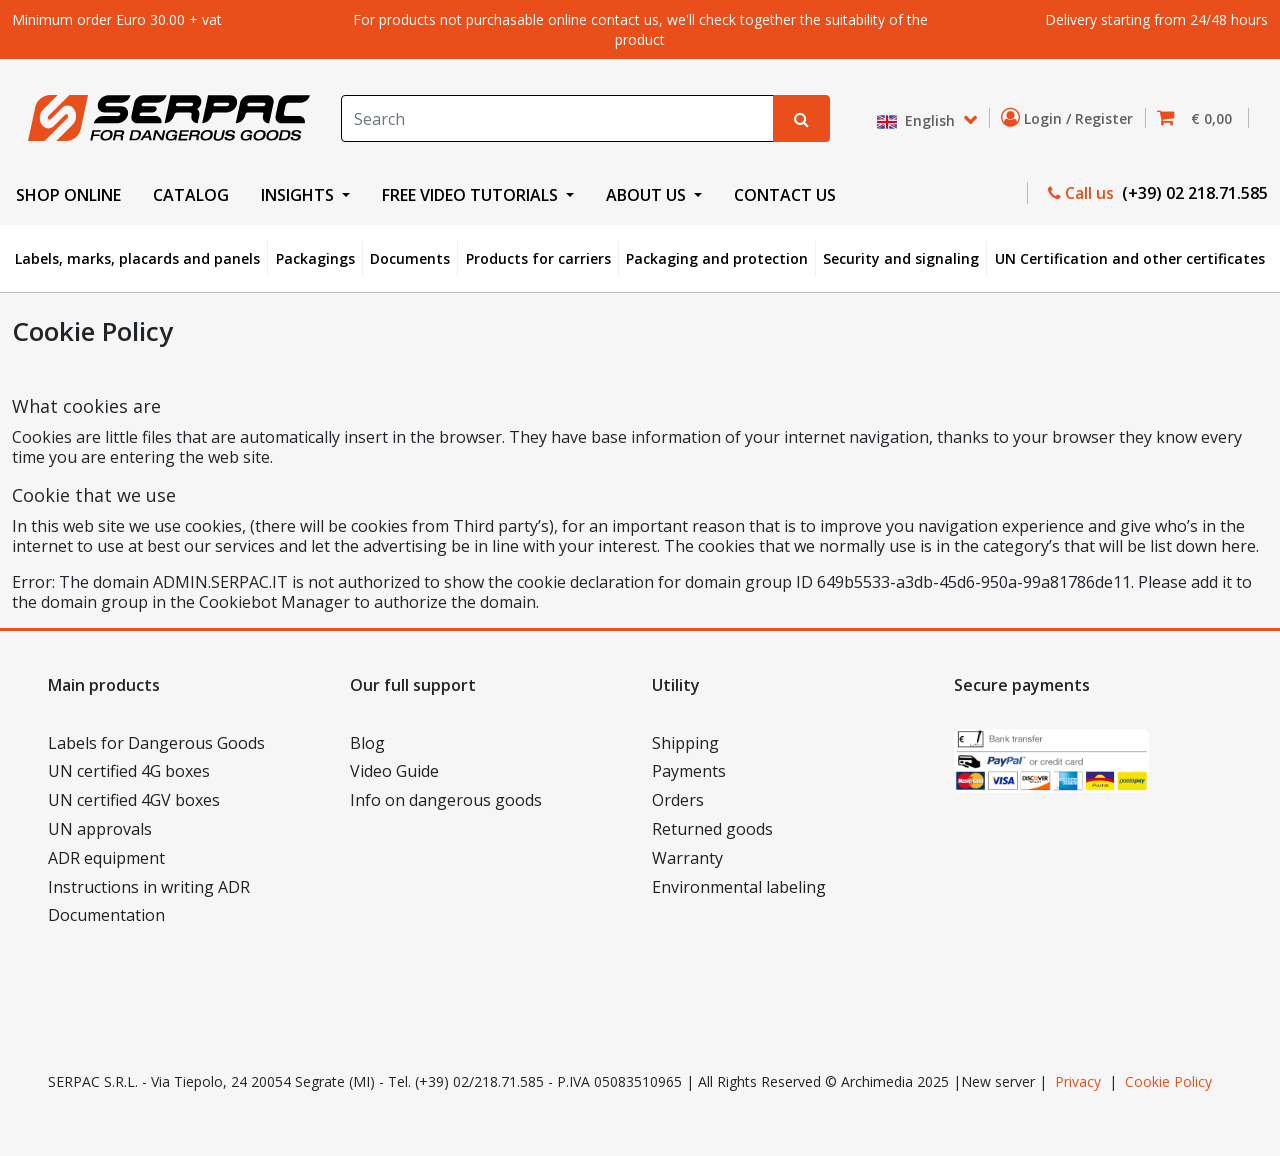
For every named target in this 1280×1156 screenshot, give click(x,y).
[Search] (558, 118)
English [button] (918, 121)
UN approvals (100, 829)
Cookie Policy (1168, 1081)
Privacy (1078, 1081)
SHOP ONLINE (68, 195)
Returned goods (712, 829)
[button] (1200, 118)
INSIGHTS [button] (299, 195)
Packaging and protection (717, 258)
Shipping (685, 743)
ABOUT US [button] (648, 195)
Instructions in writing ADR (149, 887)
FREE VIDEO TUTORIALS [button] (472, 195)
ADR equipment (106, 858)
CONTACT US (785, 195)
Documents (410, 258)
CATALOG (191, 195)
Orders (678, 800)
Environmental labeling (739, 887)
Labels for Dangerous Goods (156, 743)
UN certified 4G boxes (129, 771)
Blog (367, 743)
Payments (689, 771)
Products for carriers (538, 258)
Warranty (687, 858)
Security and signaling (901, 258)
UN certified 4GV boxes (134, 800)
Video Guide (394, 771)
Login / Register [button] (1071, 118)
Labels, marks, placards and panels (137, 258)
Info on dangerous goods (446, 800)
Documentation (106, 915)
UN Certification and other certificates (1130, 258)
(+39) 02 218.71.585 (1193, 193)
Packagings (315, 258)
